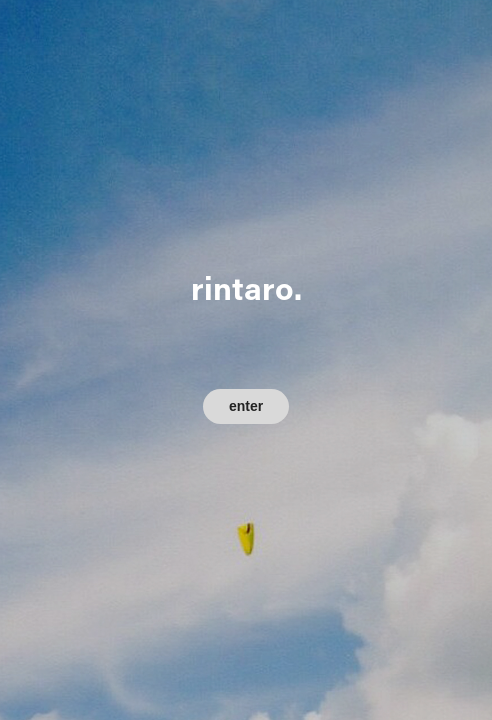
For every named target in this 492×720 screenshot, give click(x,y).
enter (246, 406)
